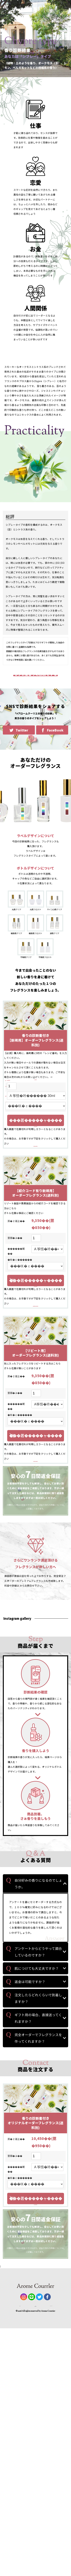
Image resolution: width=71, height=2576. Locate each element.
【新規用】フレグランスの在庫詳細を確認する (35, 1270)
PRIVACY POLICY (51, 2541)
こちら (35, 1769)
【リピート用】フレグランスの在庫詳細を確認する (35, 1631)
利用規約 (28, 1688)
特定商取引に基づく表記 (35, 2549)
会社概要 (19, 2541)
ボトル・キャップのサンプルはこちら (35, 1242)
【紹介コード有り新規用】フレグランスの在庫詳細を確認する (35, 1453)
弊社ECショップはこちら (35, 1158)
